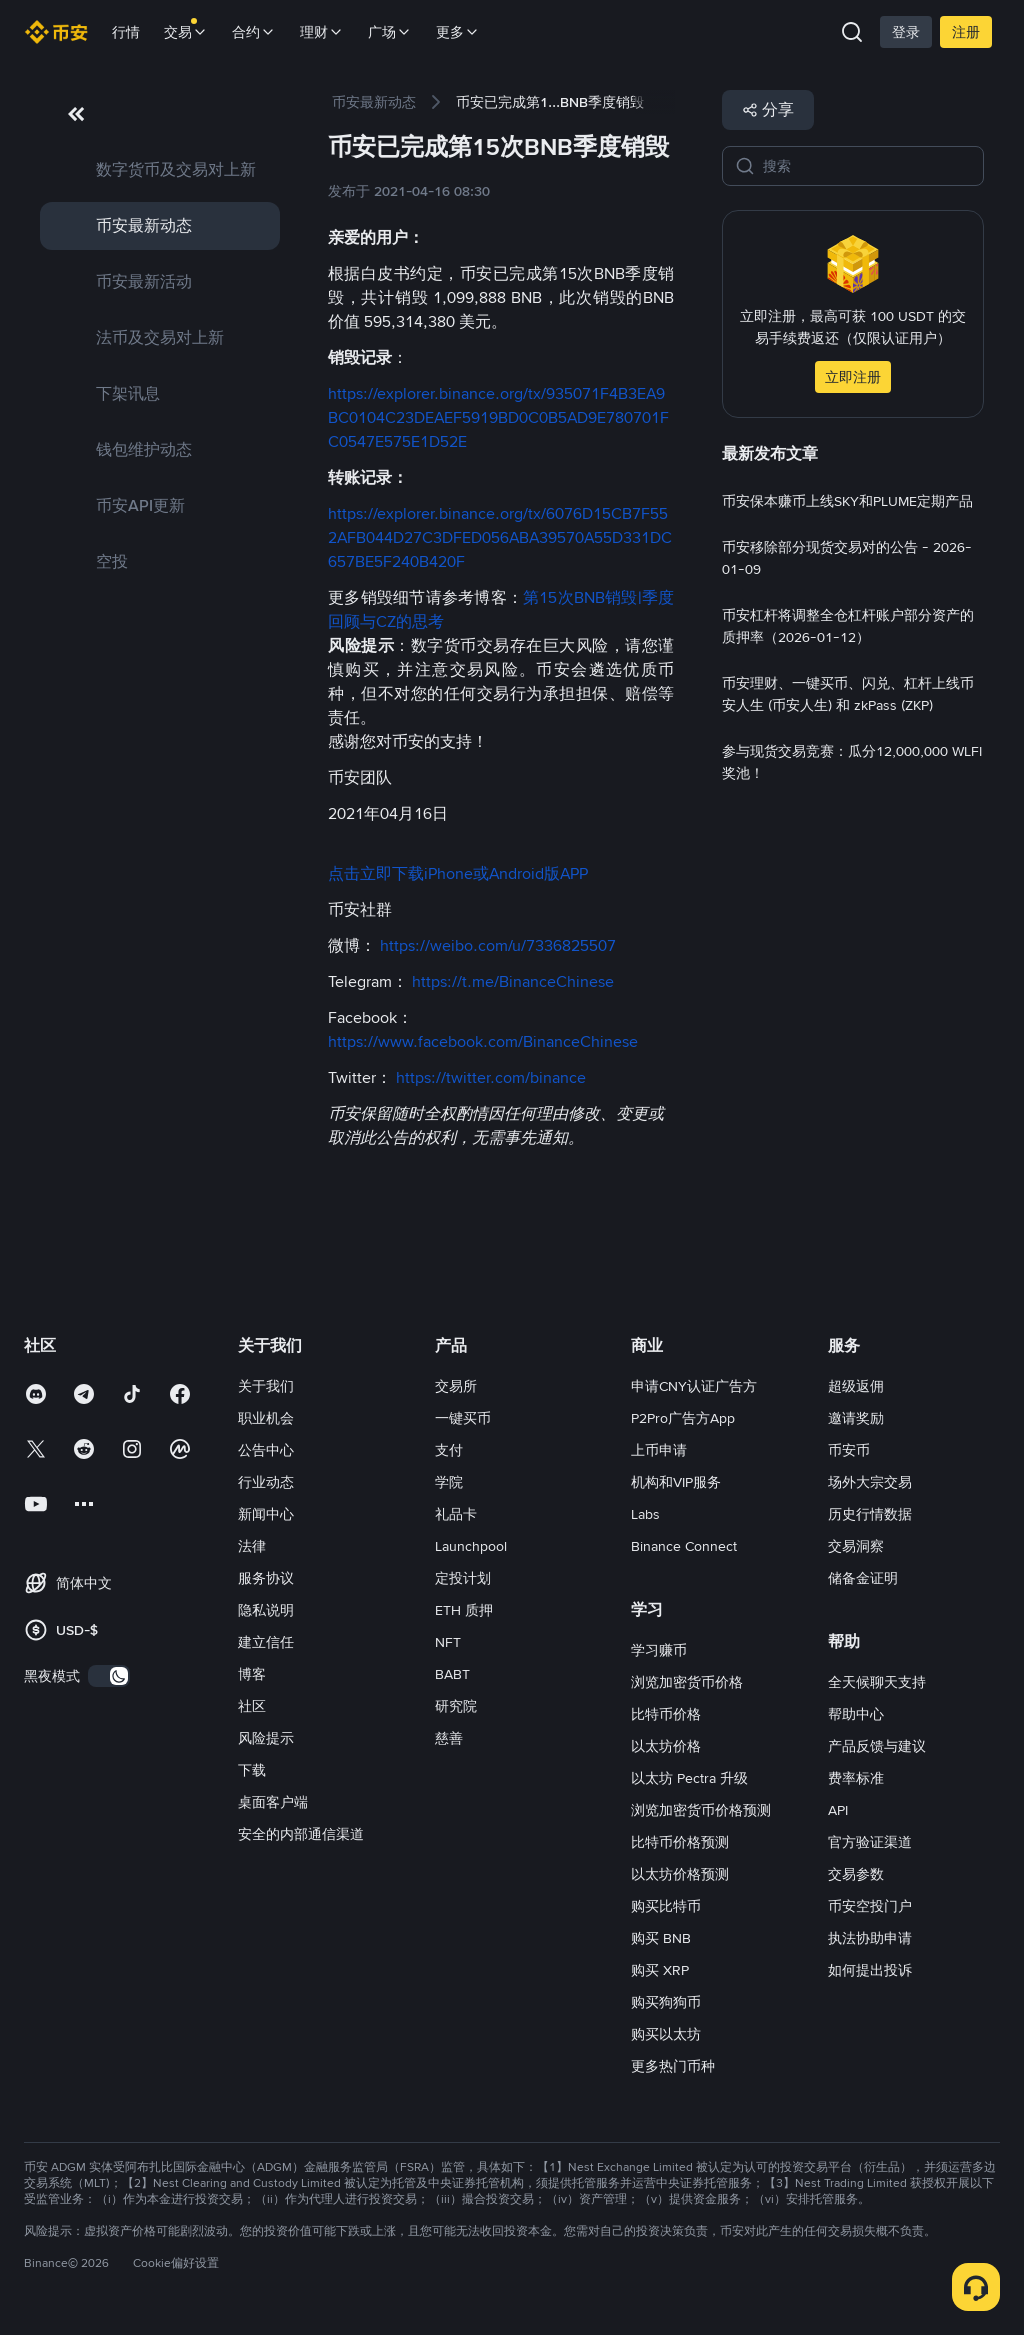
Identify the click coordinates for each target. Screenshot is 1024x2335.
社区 (252, 1706)
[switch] (109, 1676)
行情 (126, 32)
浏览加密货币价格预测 (701, 1810)
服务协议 (266, 1578)
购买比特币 (666, 1906)
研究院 (456, 1706)
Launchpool (471, 1546)
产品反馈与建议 (877, 1746)
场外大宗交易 (870, 1482)
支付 (449, 1450)
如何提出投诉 (870, 1970)
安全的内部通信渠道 (301, 1834)
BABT (452, 1674)
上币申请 (659, 1450)
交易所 (456, 1386)
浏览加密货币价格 (687, 1682)
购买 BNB (661, 1938)
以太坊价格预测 (680, 1874)
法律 (252, 1546)
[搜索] (867, 166)
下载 (252, 1770)
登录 (906, 32)
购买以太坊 (666, 2034)
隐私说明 (266, 1610)
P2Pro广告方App (683, 1418)
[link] (160, 170)
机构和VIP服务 (676, 1482)
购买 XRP (660, 1970)
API (838, 1810)
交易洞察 (856, 1546)
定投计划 (463, 1578)
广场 (390, 32)
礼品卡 (456, 1514)
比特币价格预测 (680, 1842)
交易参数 (856, 1874)
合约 (254, 32)
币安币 (849, 1450)
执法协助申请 (870, 1938)
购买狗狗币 (666, 2002)
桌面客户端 (273, 1802)
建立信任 (266, 1642)
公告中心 (266, 1450)
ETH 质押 (464, 1610)
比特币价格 (666, 1714)
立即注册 (853, 377)
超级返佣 (856, 1386)
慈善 (449, 1738)
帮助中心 (856, 1714)
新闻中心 (266, 1514)
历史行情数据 (870, 1514)
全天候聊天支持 (877, 1682)
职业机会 (266, 1418)
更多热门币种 (673, 2066)
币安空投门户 (870, 1906)
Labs (645, 1514)
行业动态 (266, 1482)
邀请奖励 (856, 1418)
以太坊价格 (666, 1746)
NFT (448, 1642)
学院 (449, 1482)
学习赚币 (659, 1650)
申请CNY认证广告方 (694, 1386)
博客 (252, 1674)
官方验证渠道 (870, 1842)
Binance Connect (684, 1546)
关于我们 (266, 1386)
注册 (966, 32)
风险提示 (266, 1738)
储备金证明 (863, 1578)
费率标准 (856, 1778)
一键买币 (463, 1418)
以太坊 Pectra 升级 (689, 1778)
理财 (322, 32)
